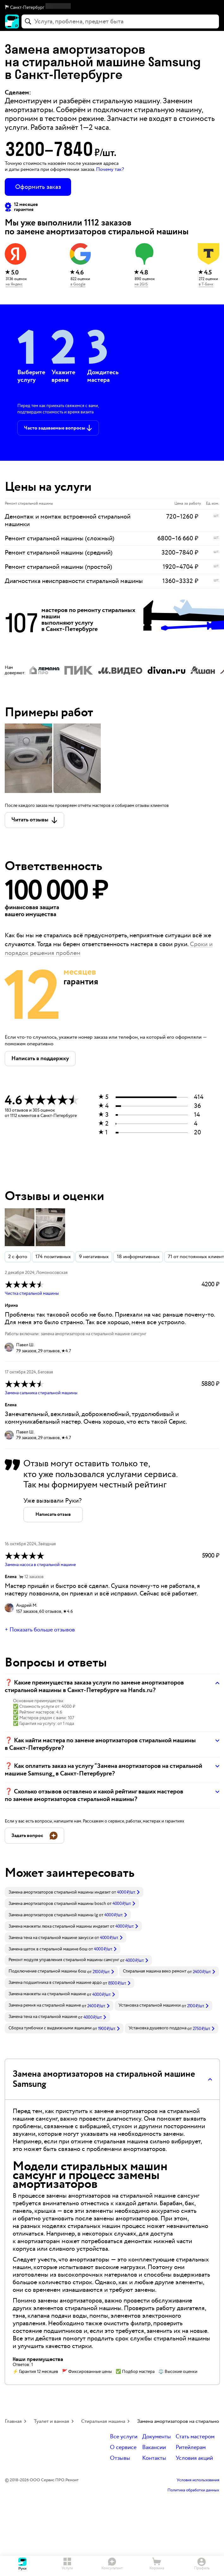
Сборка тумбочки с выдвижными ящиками (50, 2028)
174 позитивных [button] (53, 1256)
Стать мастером (195, 2437)
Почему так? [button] (110, 169)
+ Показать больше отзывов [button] (40, 1629)
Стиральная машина (103, 2421)
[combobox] (120, 21)
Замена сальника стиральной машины (41, 1393)
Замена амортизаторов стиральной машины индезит (60, 1892)
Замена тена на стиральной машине (43, 2017)
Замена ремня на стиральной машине (45, 2005)
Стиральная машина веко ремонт (154, 1971)
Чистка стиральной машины (32, 1293)
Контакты (154, 2458)
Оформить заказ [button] (38, 187)
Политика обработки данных (193, 2490)
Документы (156, 2437)
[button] (112, 7)
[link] (74, 1892)
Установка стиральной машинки (149, 2005)
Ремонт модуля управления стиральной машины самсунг (64, 1960)
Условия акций (194, 2458)
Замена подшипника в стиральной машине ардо (55, 1982)
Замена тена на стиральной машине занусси (51, 1938)
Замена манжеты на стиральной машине (47, 1994)
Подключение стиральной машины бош (47, 1971)
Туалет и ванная (51, 2421)
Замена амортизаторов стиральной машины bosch (57, 1903)
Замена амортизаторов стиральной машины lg (53, 1915)
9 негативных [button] (94, 1256)
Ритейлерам (191, 2447)
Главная (13, 2421)
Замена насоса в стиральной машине (40, 1565)
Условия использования (198, 2480)
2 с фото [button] (17, 1256)
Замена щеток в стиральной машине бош (48, 1949)
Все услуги (123, 2437)
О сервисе (123, 2447)
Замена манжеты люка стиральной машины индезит (59, 1926)
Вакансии (154, 2447)
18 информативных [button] (138, 1256)
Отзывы (120, 2458)
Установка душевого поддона (157, 2028)
